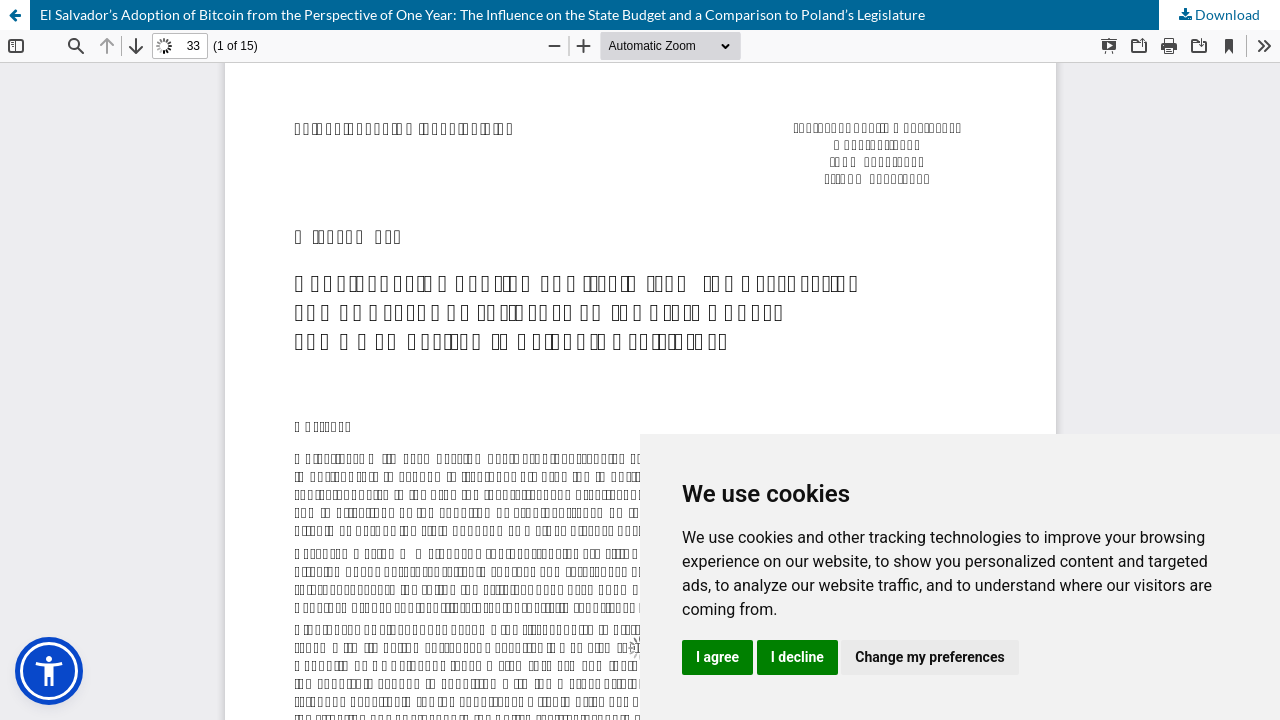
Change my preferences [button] (929, 657)
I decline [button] (797, 657)
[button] (49, 671)
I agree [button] (717, 657)
